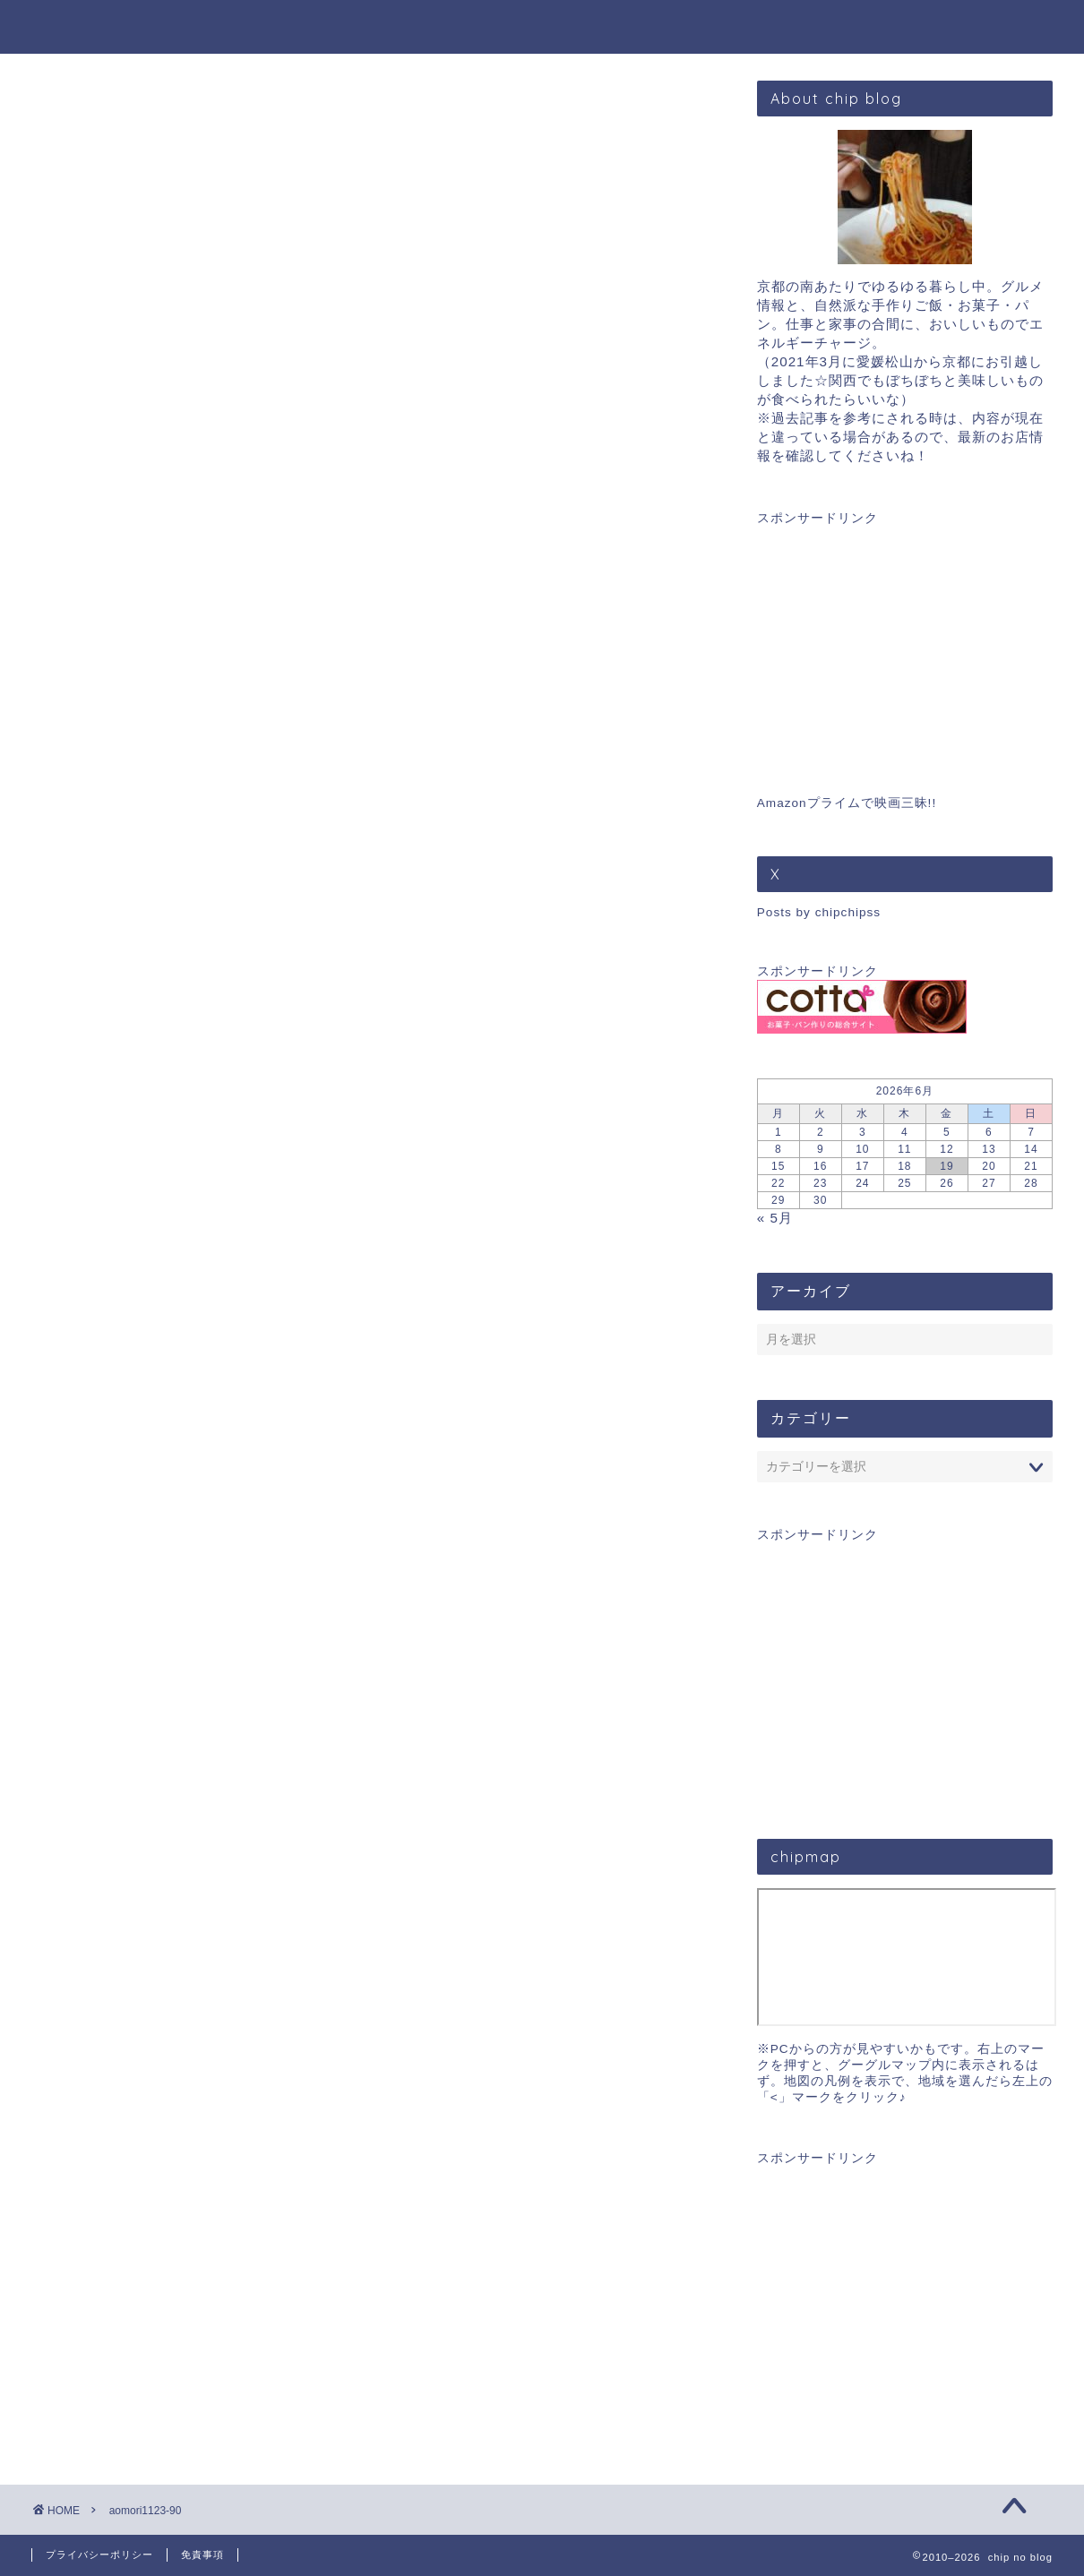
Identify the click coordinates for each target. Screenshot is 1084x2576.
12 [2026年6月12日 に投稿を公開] (946, 1149)
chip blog (542, 25)
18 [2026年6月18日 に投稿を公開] (904, 1166)
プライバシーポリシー (99, 2554)
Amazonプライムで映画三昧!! (846, 803)
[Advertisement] (905, 639)
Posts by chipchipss (819, 912)
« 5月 (775, 1217)
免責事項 (202, 2554)
